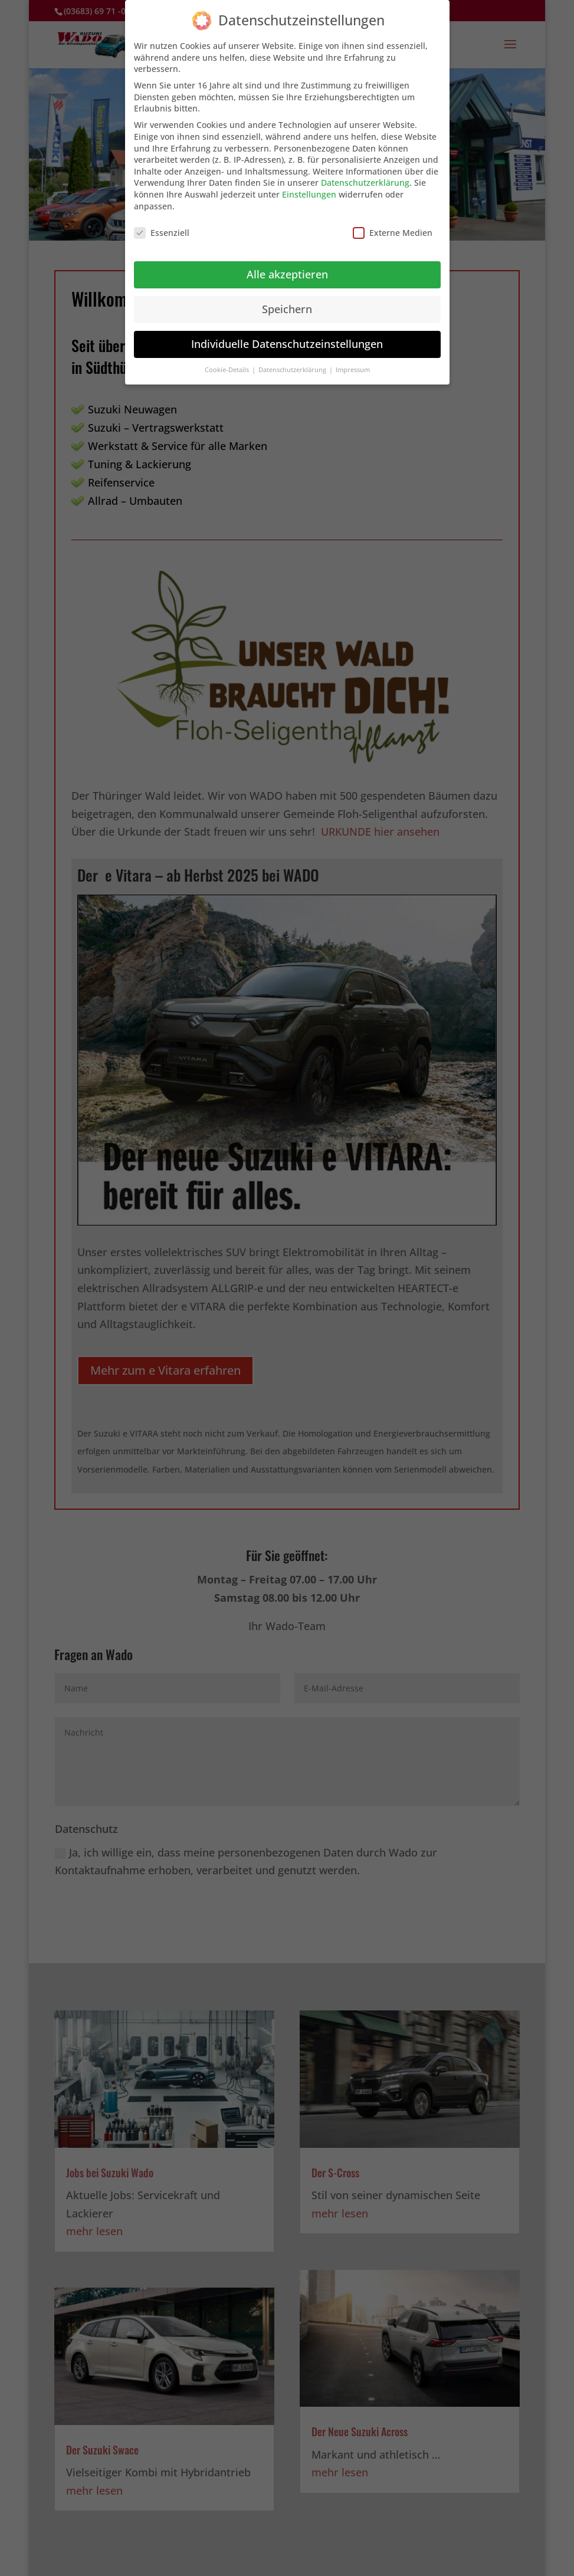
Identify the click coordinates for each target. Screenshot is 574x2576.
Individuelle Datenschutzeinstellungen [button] (287, 344)
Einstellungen (309, 194)
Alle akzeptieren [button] (287, 274)
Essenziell (161, 232)
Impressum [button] (353, 370)
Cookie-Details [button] (228, 370)
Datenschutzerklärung (365, 182)
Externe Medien (392, 232)
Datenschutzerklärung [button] (293, 370)
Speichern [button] (287, 309)
